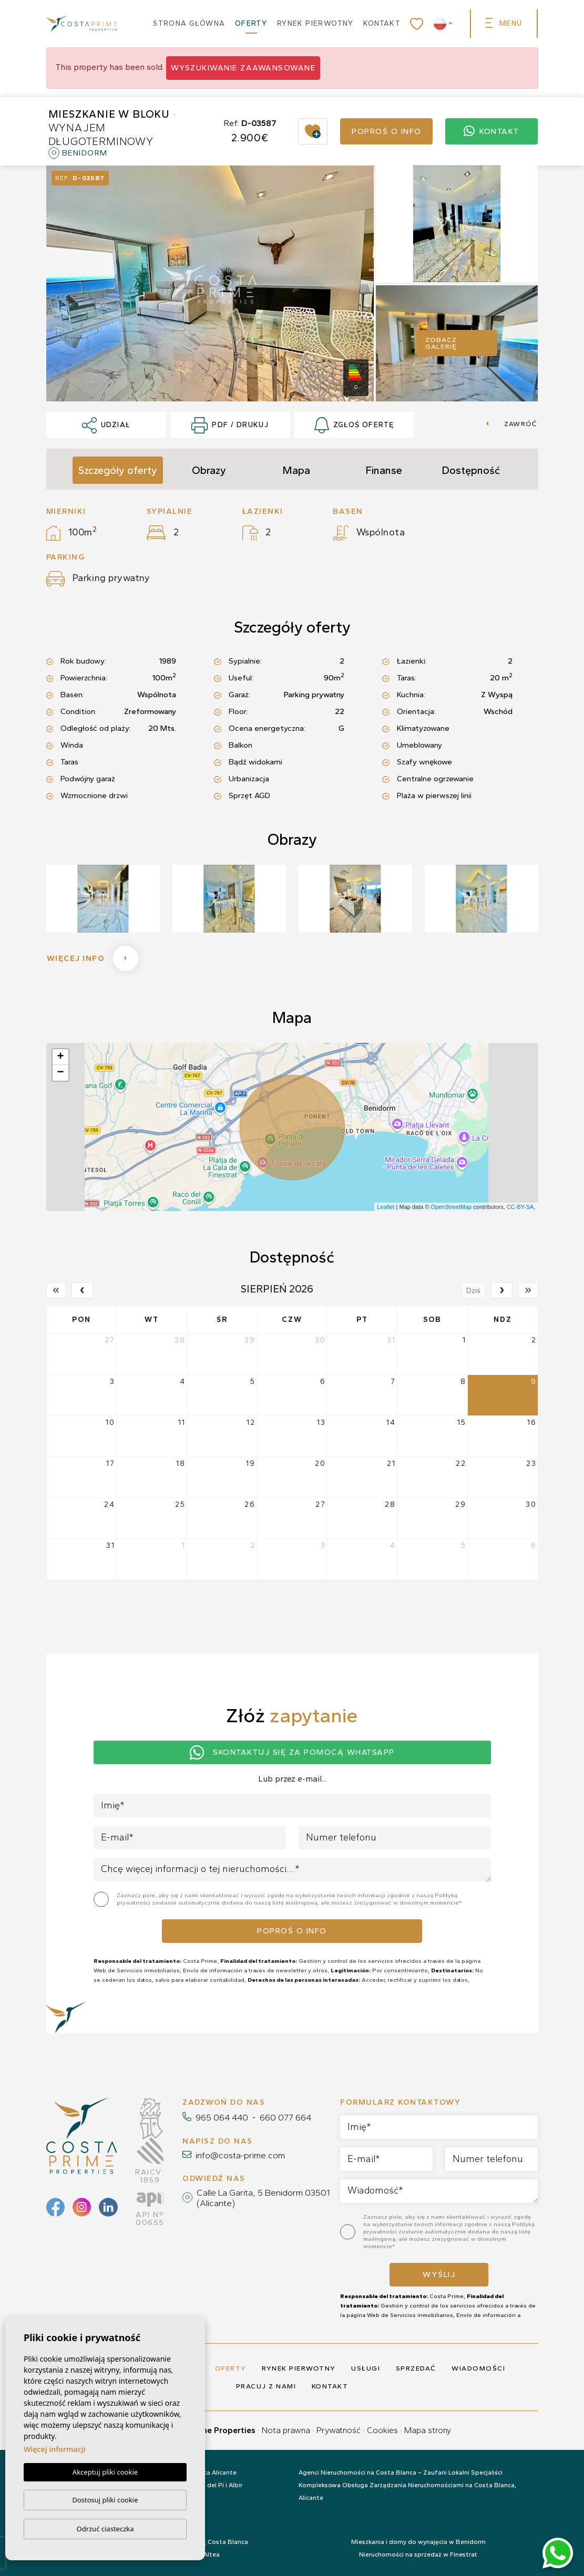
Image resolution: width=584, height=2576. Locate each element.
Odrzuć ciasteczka (105, 2528)
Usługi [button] (365, 2368)
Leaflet (385, 1207)
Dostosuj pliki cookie (105, 2500)
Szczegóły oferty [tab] (117, 470)
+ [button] (60, 1057)
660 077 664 (285, 2117)
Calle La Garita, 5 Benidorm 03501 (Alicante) (263, 2197)
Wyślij (439, 2274)
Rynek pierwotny (315, 23)
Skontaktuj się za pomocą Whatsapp (292, 1752)
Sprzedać (416, 2368)
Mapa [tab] (296, 470)
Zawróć (511, 424)
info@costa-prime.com (240, 2155)
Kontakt (382, 23)
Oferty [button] (251, 23)
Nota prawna (286, 2430)
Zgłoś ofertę (354, 425)
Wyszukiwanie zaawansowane (243, 68)
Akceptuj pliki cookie (105, 2472)
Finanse (383, 470)
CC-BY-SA (520, 1207)
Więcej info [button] (93, 958)
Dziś (473, 1290)
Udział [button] (106, 425)
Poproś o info (387, 131)
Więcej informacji (55, 2449)
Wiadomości (478, 2368)
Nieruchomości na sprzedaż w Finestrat (418, 2554)
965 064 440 (222, 2117)
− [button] (60, 1073)
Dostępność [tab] (471, 470)
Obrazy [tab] (209, 470)
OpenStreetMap (451, 1207)
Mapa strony (427, 2430)
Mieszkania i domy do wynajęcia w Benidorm (418, 2542)
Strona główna (189, 23)
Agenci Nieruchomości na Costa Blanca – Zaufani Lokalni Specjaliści (401, 2472)
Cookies (382, 2430)
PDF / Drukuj (230, 425)
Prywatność (338, 2430)
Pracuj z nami (266, 2386)
